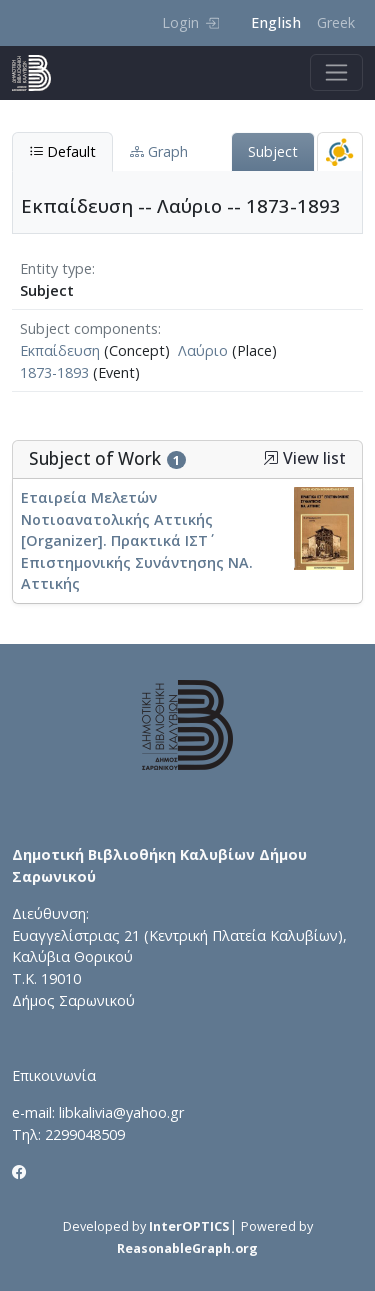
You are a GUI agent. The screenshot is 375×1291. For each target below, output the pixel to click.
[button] (271, 458)
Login (190, 22)
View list (304, 458)
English (276, 22)
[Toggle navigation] (336, 72)
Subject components (89, 328)
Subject (273, 151)
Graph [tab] (159, 151)
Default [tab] (62, 151)
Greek (336, 22)
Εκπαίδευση (60, 350)
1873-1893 (54, 372)
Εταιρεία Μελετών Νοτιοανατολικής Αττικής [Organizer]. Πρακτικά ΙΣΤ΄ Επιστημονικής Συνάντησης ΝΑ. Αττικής (137, 540)
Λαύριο (203, 350)
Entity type (56, 268)
